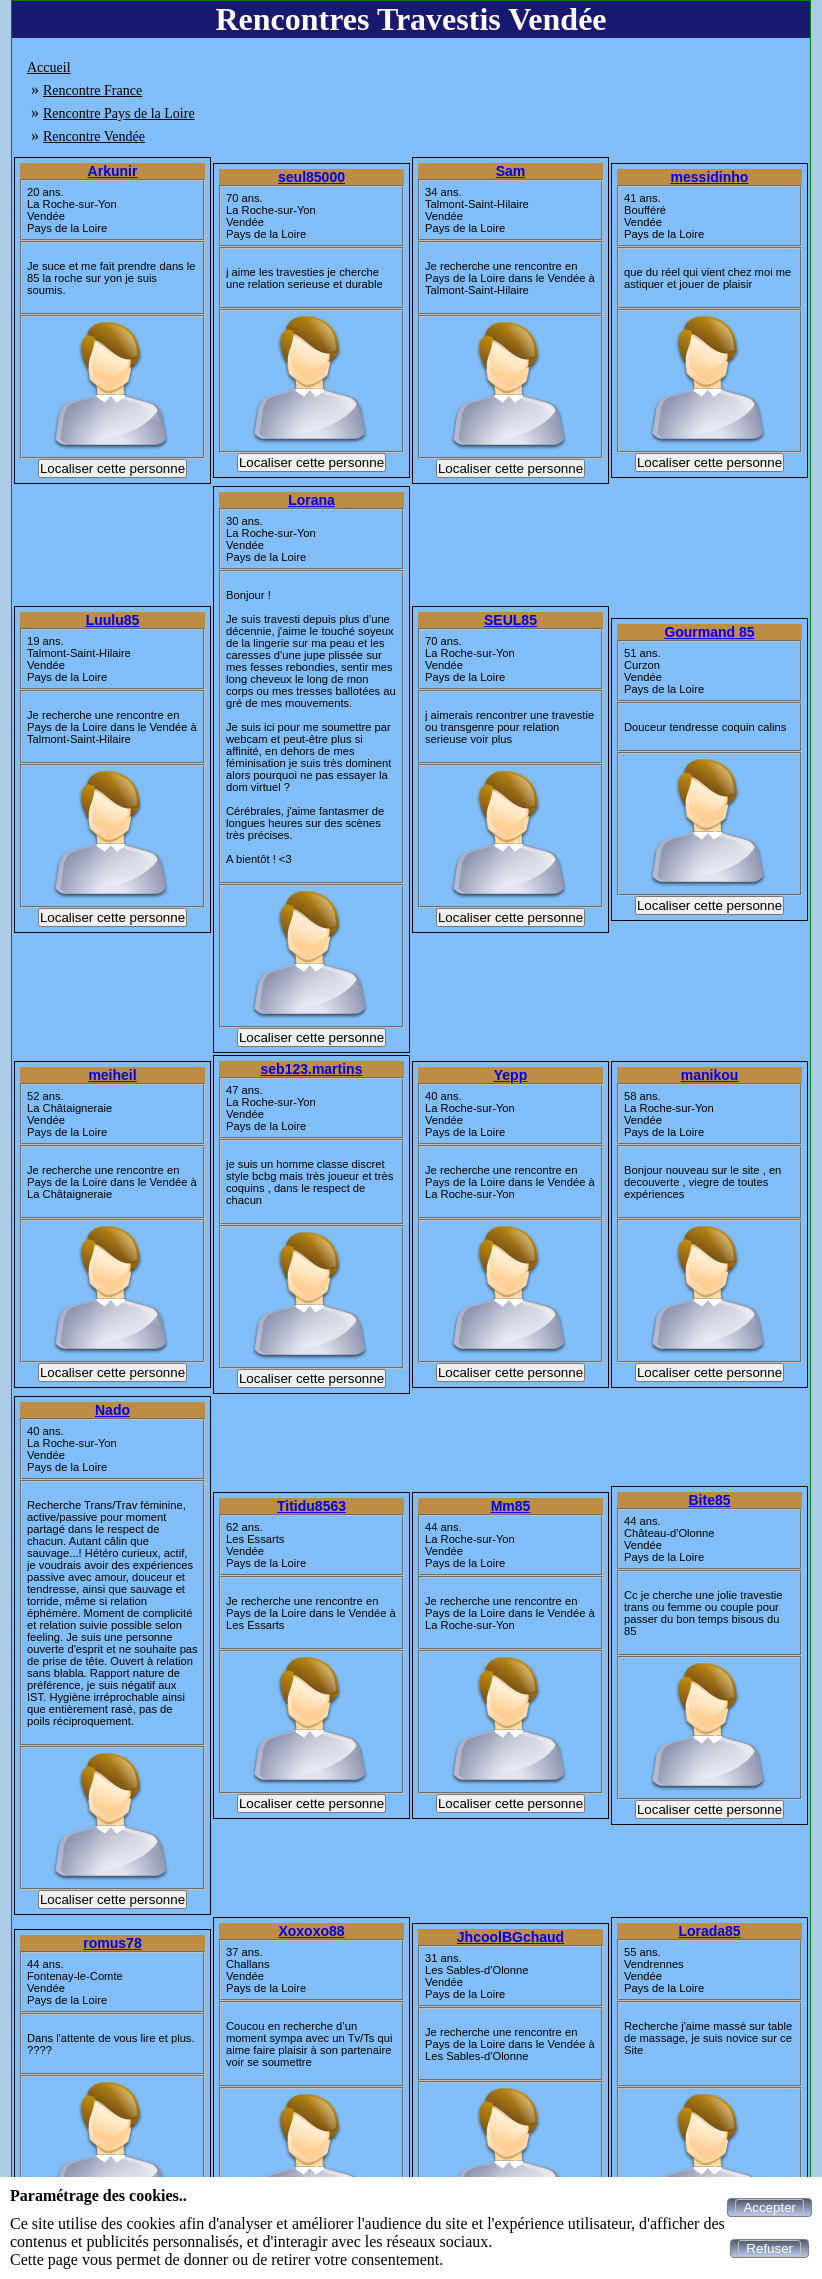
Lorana (311, 500)
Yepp (510, 1075)
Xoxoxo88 (311, 1931)
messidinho (710, 177)
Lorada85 (709, 1931)
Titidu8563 (311, 1506)
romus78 (112, 1943)
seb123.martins (312, 1069)
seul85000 (311, 177)
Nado (112, 1410)
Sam (511, 171)
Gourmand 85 (709, 632)
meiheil (112, 1075)
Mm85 (511, 1506)
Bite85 (709, 1500)
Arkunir (113, 171)
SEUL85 (510, 620)
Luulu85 (113, 620)
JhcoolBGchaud (510, 1937)
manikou (710, 1075)
